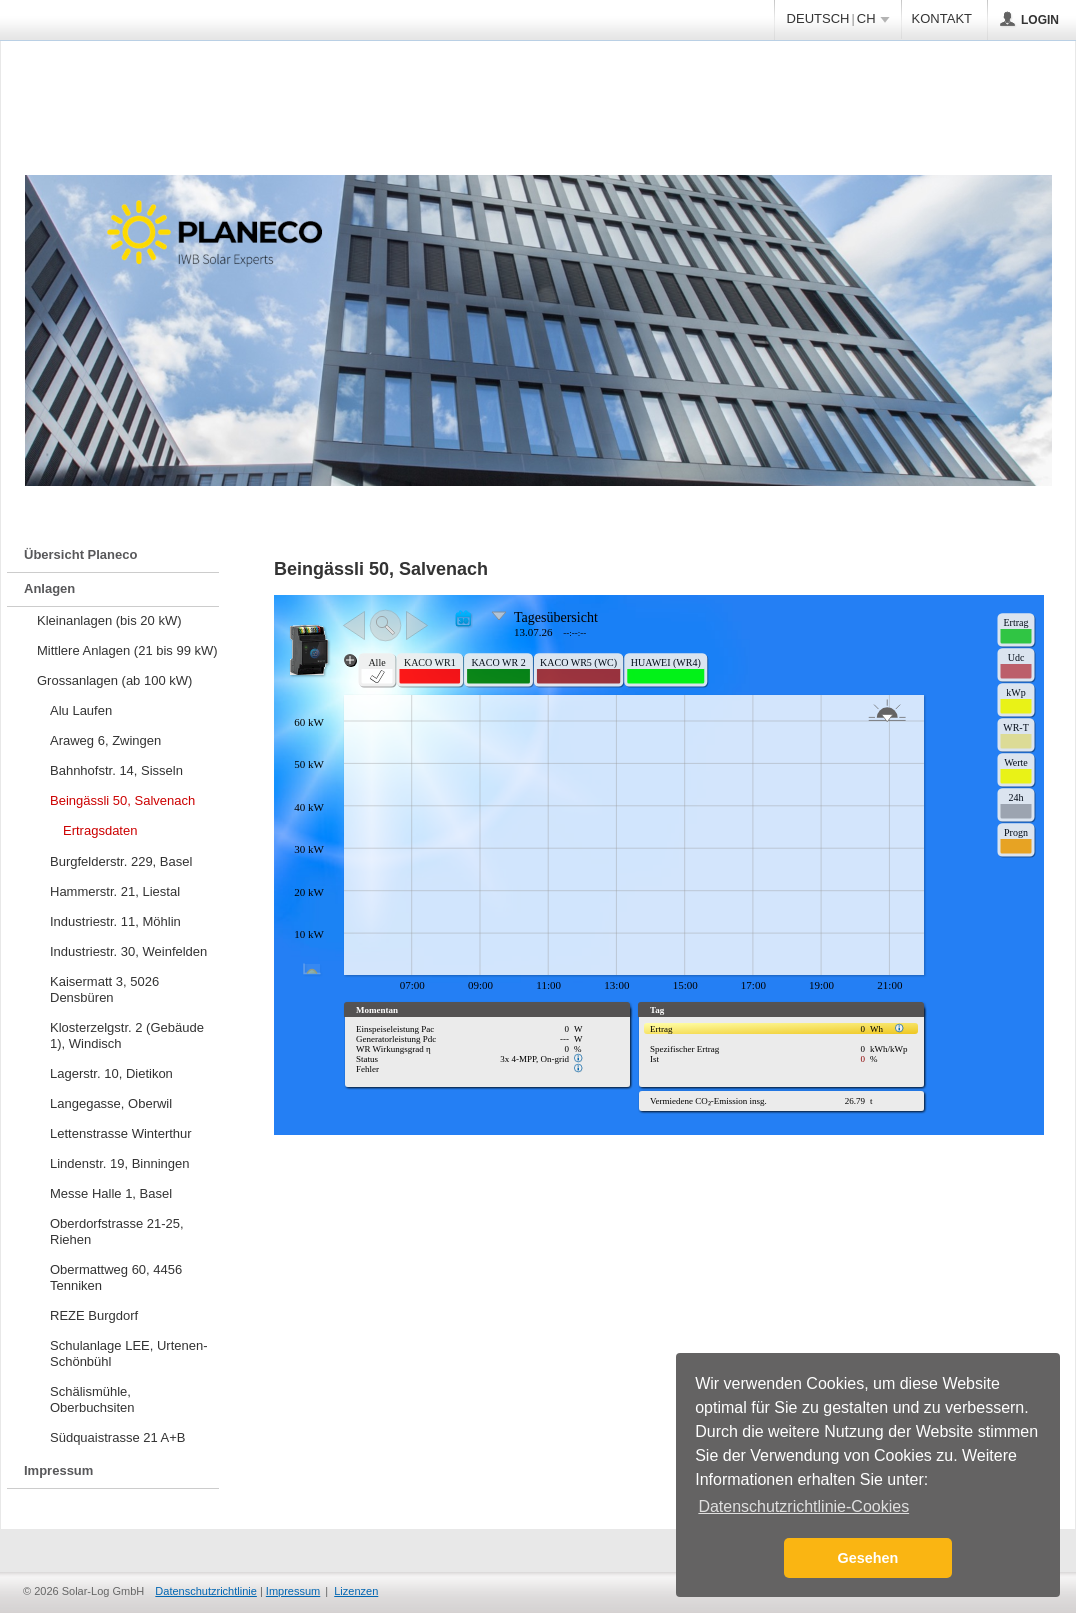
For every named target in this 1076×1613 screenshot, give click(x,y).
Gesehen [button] (868, 1558)
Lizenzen (356, 1591)
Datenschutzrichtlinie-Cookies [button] (803, 1506)
